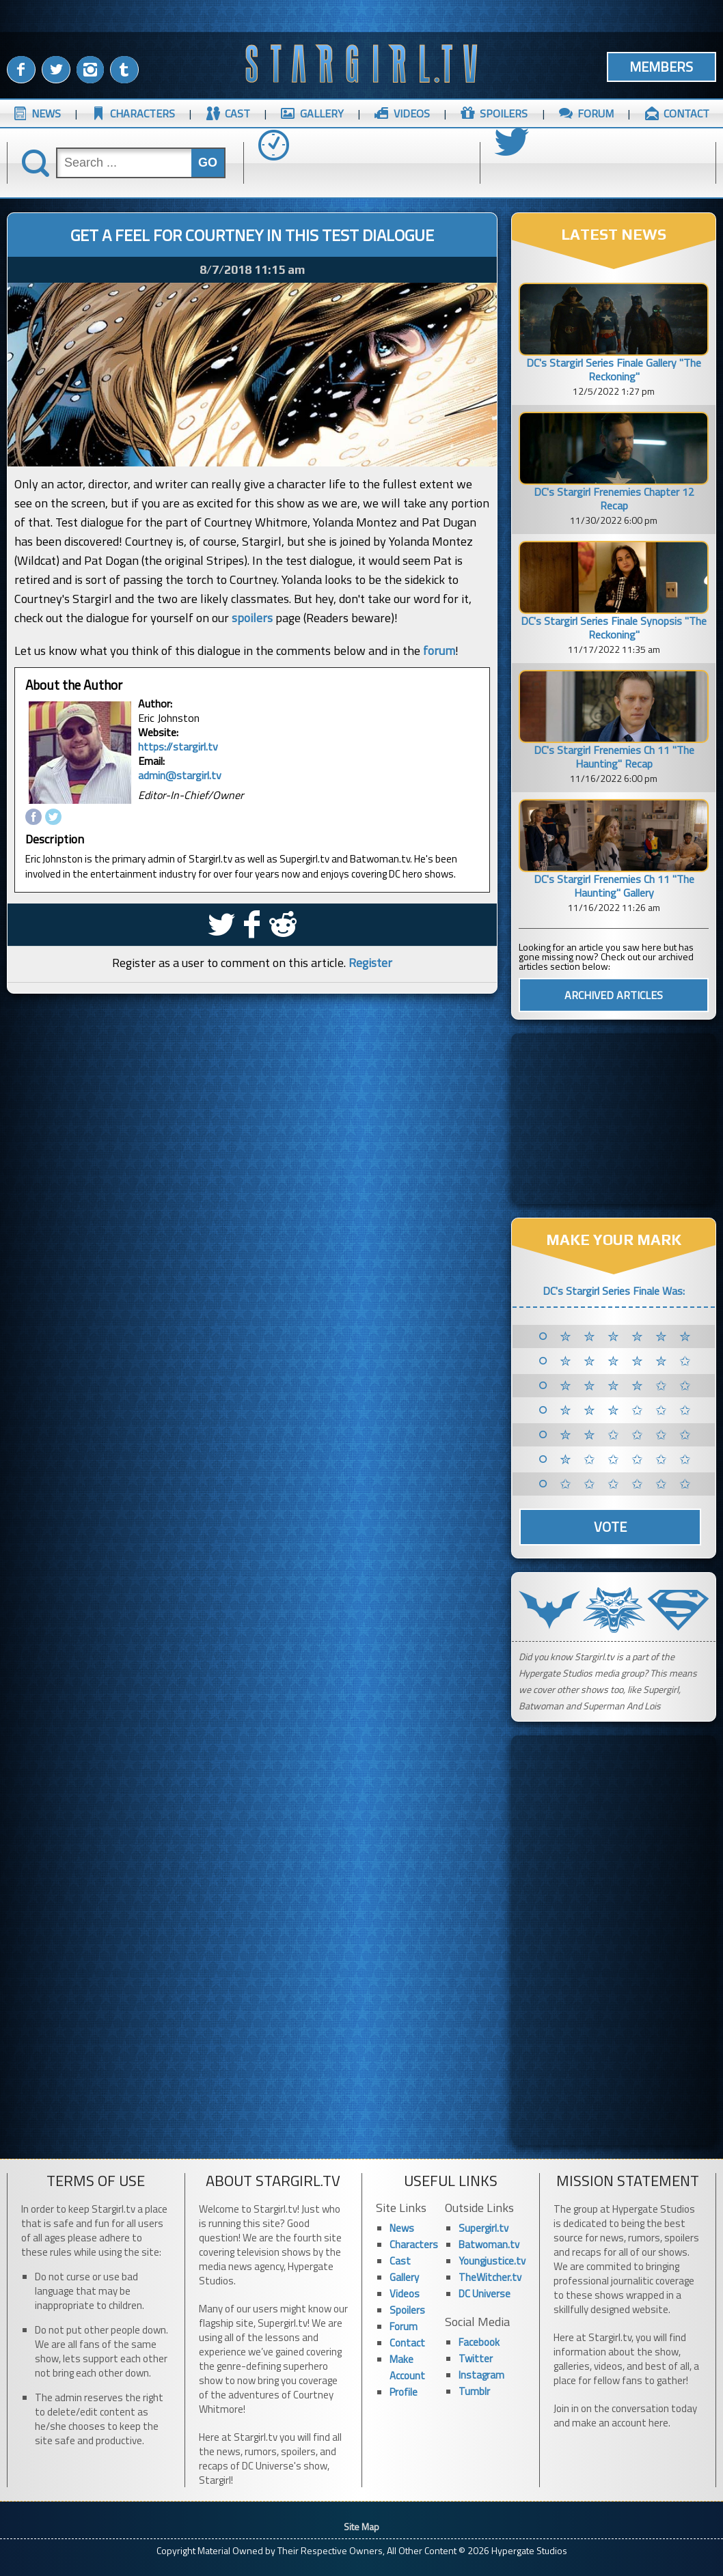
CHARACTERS (142, 113)
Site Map (361, 2526)
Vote (610, 1526)
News (402, 2228)
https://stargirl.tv (178, 746)
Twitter (476, 2358)
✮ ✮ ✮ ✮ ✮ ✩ (628, 1361)
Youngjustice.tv (492, 2261)
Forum (404, 2326)
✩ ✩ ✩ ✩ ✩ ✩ (628, 1484)
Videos (405, 2293)
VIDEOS (412, 113)
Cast (400, 2261)
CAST (237, 113)
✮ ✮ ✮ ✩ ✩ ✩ (628, 1410)
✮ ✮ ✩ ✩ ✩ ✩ (628, 1435)
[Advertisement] (613, 1118)
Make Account (407, 2367)
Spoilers (407, 2310)
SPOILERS (504, 113)
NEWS (46, 113)
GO (207, 162)
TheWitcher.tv (490, 2277)
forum (439, 650)
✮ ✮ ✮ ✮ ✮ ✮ (628, 1336)
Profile (404, 2392)
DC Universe (484, 2293)
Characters (414, 2244)
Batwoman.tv (489, 2244)
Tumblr (474, 2391)
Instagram (481, 2375)
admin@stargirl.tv (179, 775)
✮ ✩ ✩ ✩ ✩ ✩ (628, 1459)
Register (370, 962)
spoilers (252, 617)
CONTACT (686, 113)
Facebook (479, 2342)
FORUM (595, 113)
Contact (407, 2343)
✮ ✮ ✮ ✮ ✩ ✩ (628, 1385)
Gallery (404, 2277)
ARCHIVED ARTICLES (613, 995)
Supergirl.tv (483, 2228)
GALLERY (322, 113)
